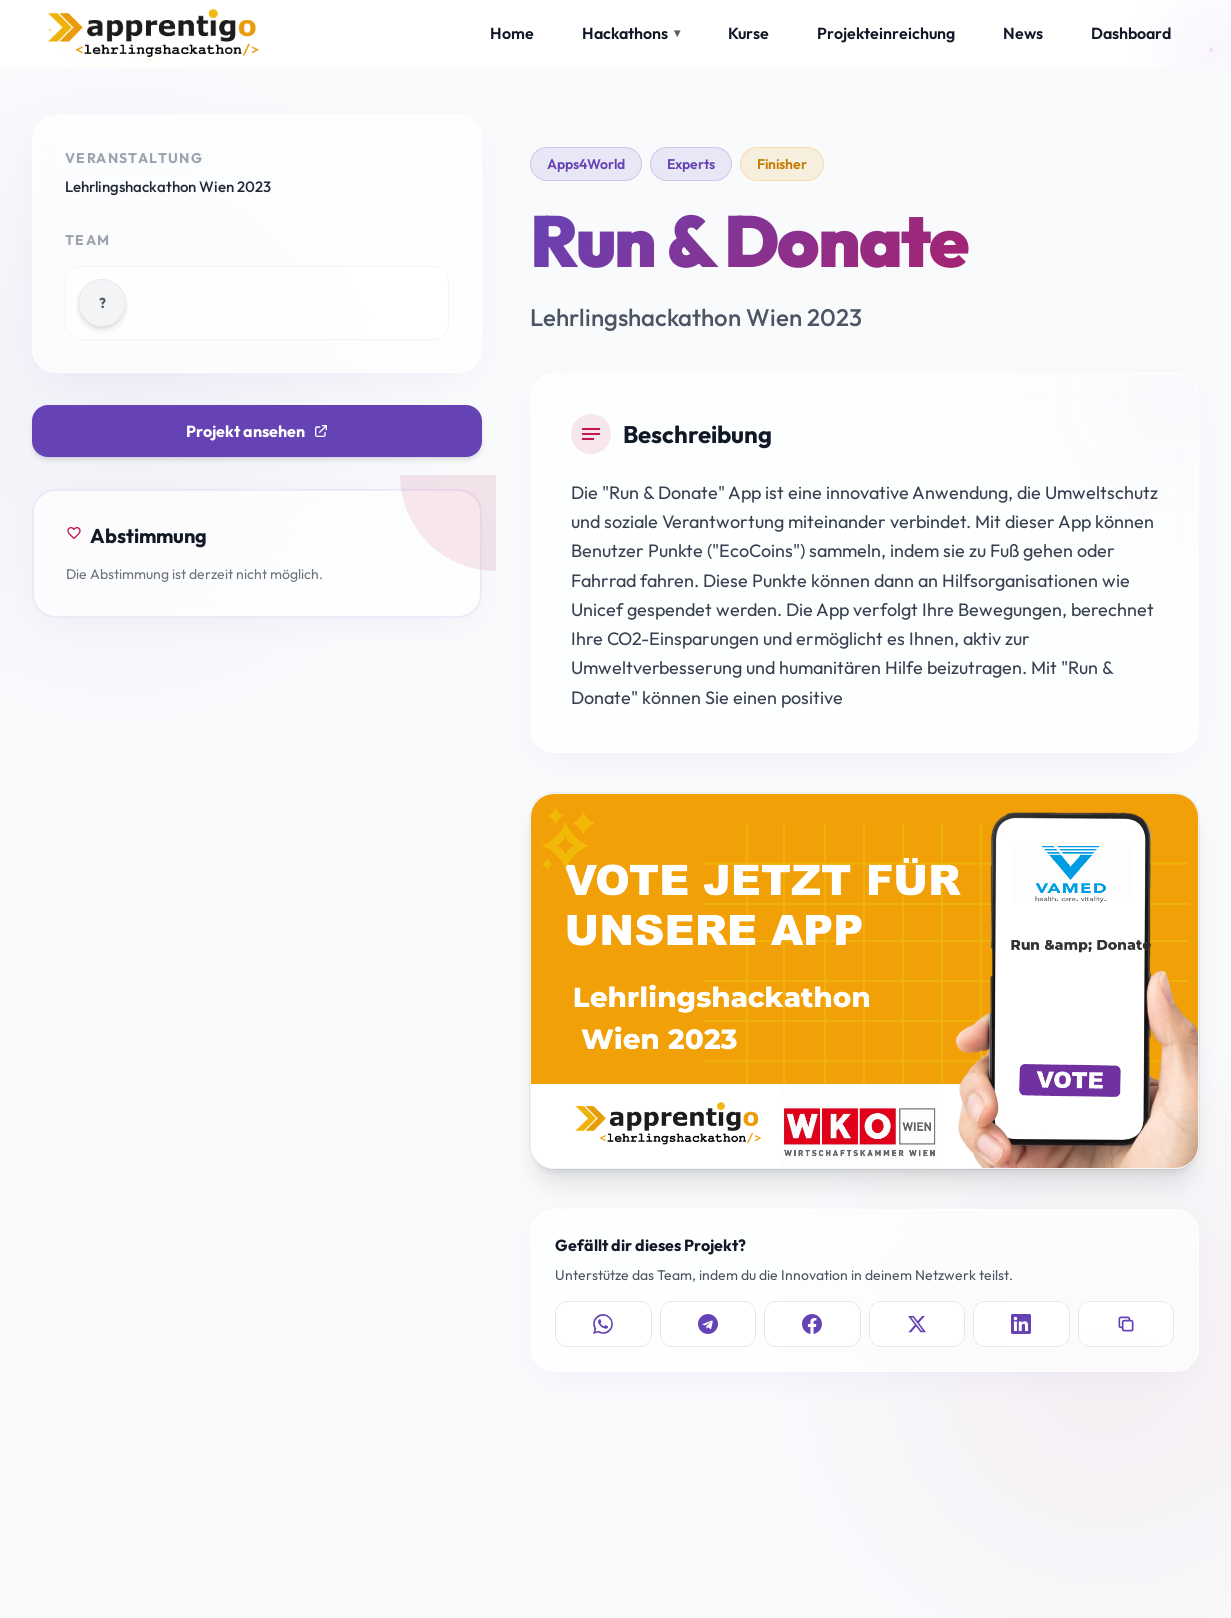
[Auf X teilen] (917, 1324)
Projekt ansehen (257, 431)
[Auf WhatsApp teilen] (603, 1324)
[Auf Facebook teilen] (812, 1324)
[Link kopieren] (1126, 1324)
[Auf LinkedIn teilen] (1021, 1324)
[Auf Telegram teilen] (708, 1324)
